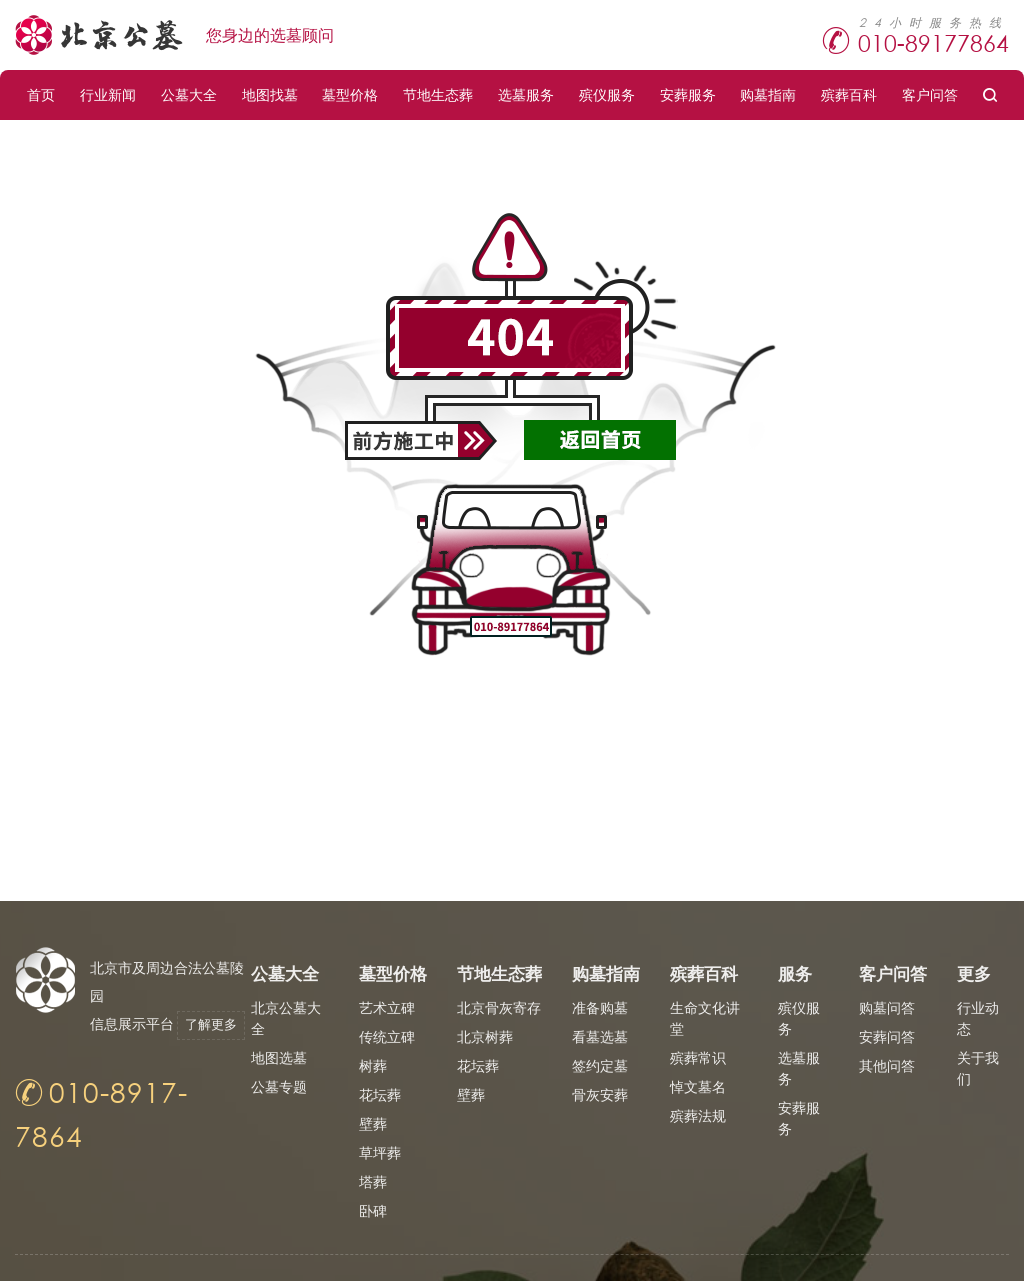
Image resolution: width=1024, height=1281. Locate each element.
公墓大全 (189, 94)
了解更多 (133, 1052)
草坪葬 (380, 1152)
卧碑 (373, 1210)
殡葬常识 (698, 1057)
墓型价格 (350, 94)
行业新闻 (108, 94)
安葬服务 (688, 94)
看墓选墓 (600, 1036)
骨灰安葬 (600, 1094)
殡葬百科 (849, 94)
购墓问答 (887, 1007)
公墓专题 (279, 1086)
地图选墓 (279, 1057)
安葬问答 (887, 1036)
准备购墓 (600, 1007)
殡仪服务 (607, 94)
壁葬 (373, 1123)
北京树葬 (485, 1036)
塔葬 (373, 1181)
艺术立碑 (387, 1007)
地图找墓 (270, 94)
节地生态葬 (438, 94)
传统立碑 (387, 1036)
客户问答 (930, 94)
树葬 (373, 1065)
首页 (41, 94)
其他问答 (887, 1065)
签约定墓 (600, 1065)
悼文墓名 (698, 1086)
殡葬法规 (698, 1115)
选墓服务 (526, 94)
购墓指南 (768, 94)
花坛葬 (380, 1094)
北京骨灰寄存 (499, 1007)
